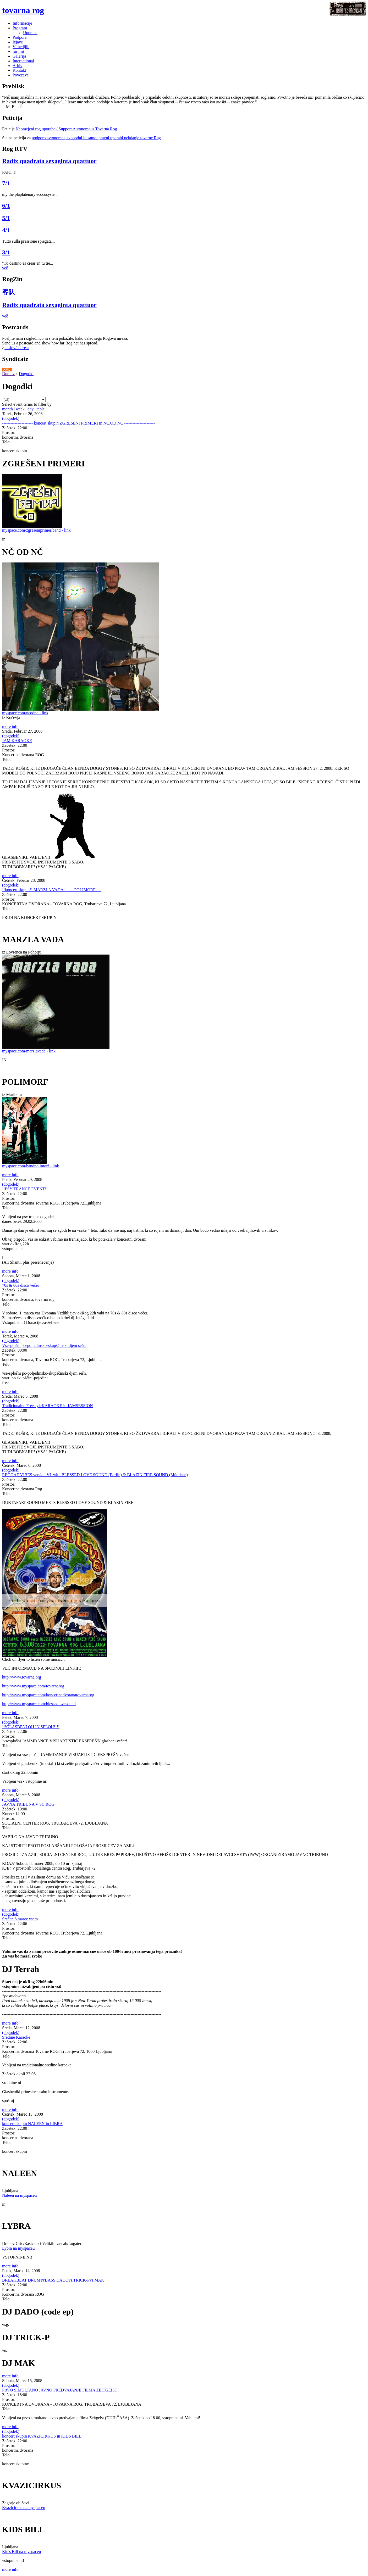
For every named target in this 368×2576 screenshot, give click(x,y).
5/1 (6, 217)
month (7, 409)
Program (20, 28)
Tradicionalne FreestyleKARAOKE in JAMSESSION (47, 1405)
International (23, 61)
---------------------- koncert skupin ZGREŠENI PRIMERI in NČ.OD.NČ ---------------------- (78, 423)
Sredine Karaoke (16, 2037)
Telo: (6, 442)
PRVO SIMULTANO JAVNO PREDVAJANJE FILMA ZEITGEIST (59, 2390)
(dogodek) (10, 418)
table (40, 409)
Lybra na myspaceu (18, 2248)
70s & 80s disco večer (20, 1285)
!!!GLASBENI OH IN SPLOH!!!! (30, 1727)
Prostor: (8, 432)
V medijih (21, 46)
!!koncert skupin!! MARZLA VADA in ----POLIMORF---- (51, 890)
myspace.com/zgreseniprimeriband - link (36, 530)
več (5, 268)
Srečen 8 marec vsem (20, 1919)
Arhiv (17, 65)
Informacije (22, 23)
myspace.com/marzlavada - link (29, 1051)
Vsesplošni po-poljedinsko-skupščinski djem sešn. (44, 1345)
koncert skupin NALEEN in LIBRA (32, 2123)
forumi (18, 51)
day (31, 409)
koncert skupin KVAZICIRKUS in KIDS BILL (41, 2436)
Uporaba (30, 32)
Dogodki (26, 373)
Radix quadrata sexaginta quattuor (49, 161)
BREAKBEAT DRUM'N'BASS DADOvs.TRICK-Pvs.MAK (53, 2280)
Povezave (21, 75)
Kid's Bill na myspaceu (21, 2551)
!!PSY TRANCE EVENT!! (25, 1189)
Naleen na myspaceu (19, 2195)
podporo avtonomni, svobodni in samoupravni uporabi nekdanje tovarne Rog (96, 138)
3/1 (6, 252)
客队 (8, 292)
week (20, 409)
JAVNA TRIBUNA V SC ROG (28, 1804)
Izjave (18, 42)
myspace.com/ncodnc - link (25, 713)
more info (10, 726)
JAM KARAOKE (17, 740)
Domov (8, 373)
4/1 (6, 230)
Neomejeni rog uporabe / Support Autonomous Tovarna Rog (66, 129)
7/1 (6, 183)
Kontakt (19, 70)
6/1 (6, 205)
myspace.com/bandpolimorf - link (30, 1166)
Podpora (19, 37)
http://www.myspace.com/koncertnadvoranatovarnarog (48, 1695)
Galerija (19, 56)
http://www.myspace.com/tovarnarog (33, 1686)
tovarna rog (23, 10)
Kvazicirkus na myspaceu (23, 2507)
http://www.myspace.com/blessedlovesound (39, 1704)
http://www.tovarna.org (21, 1677)
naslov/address (16, 347)
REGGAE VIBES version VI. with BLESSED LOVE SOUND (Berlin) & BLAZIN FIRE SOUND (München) (95, 1475)
